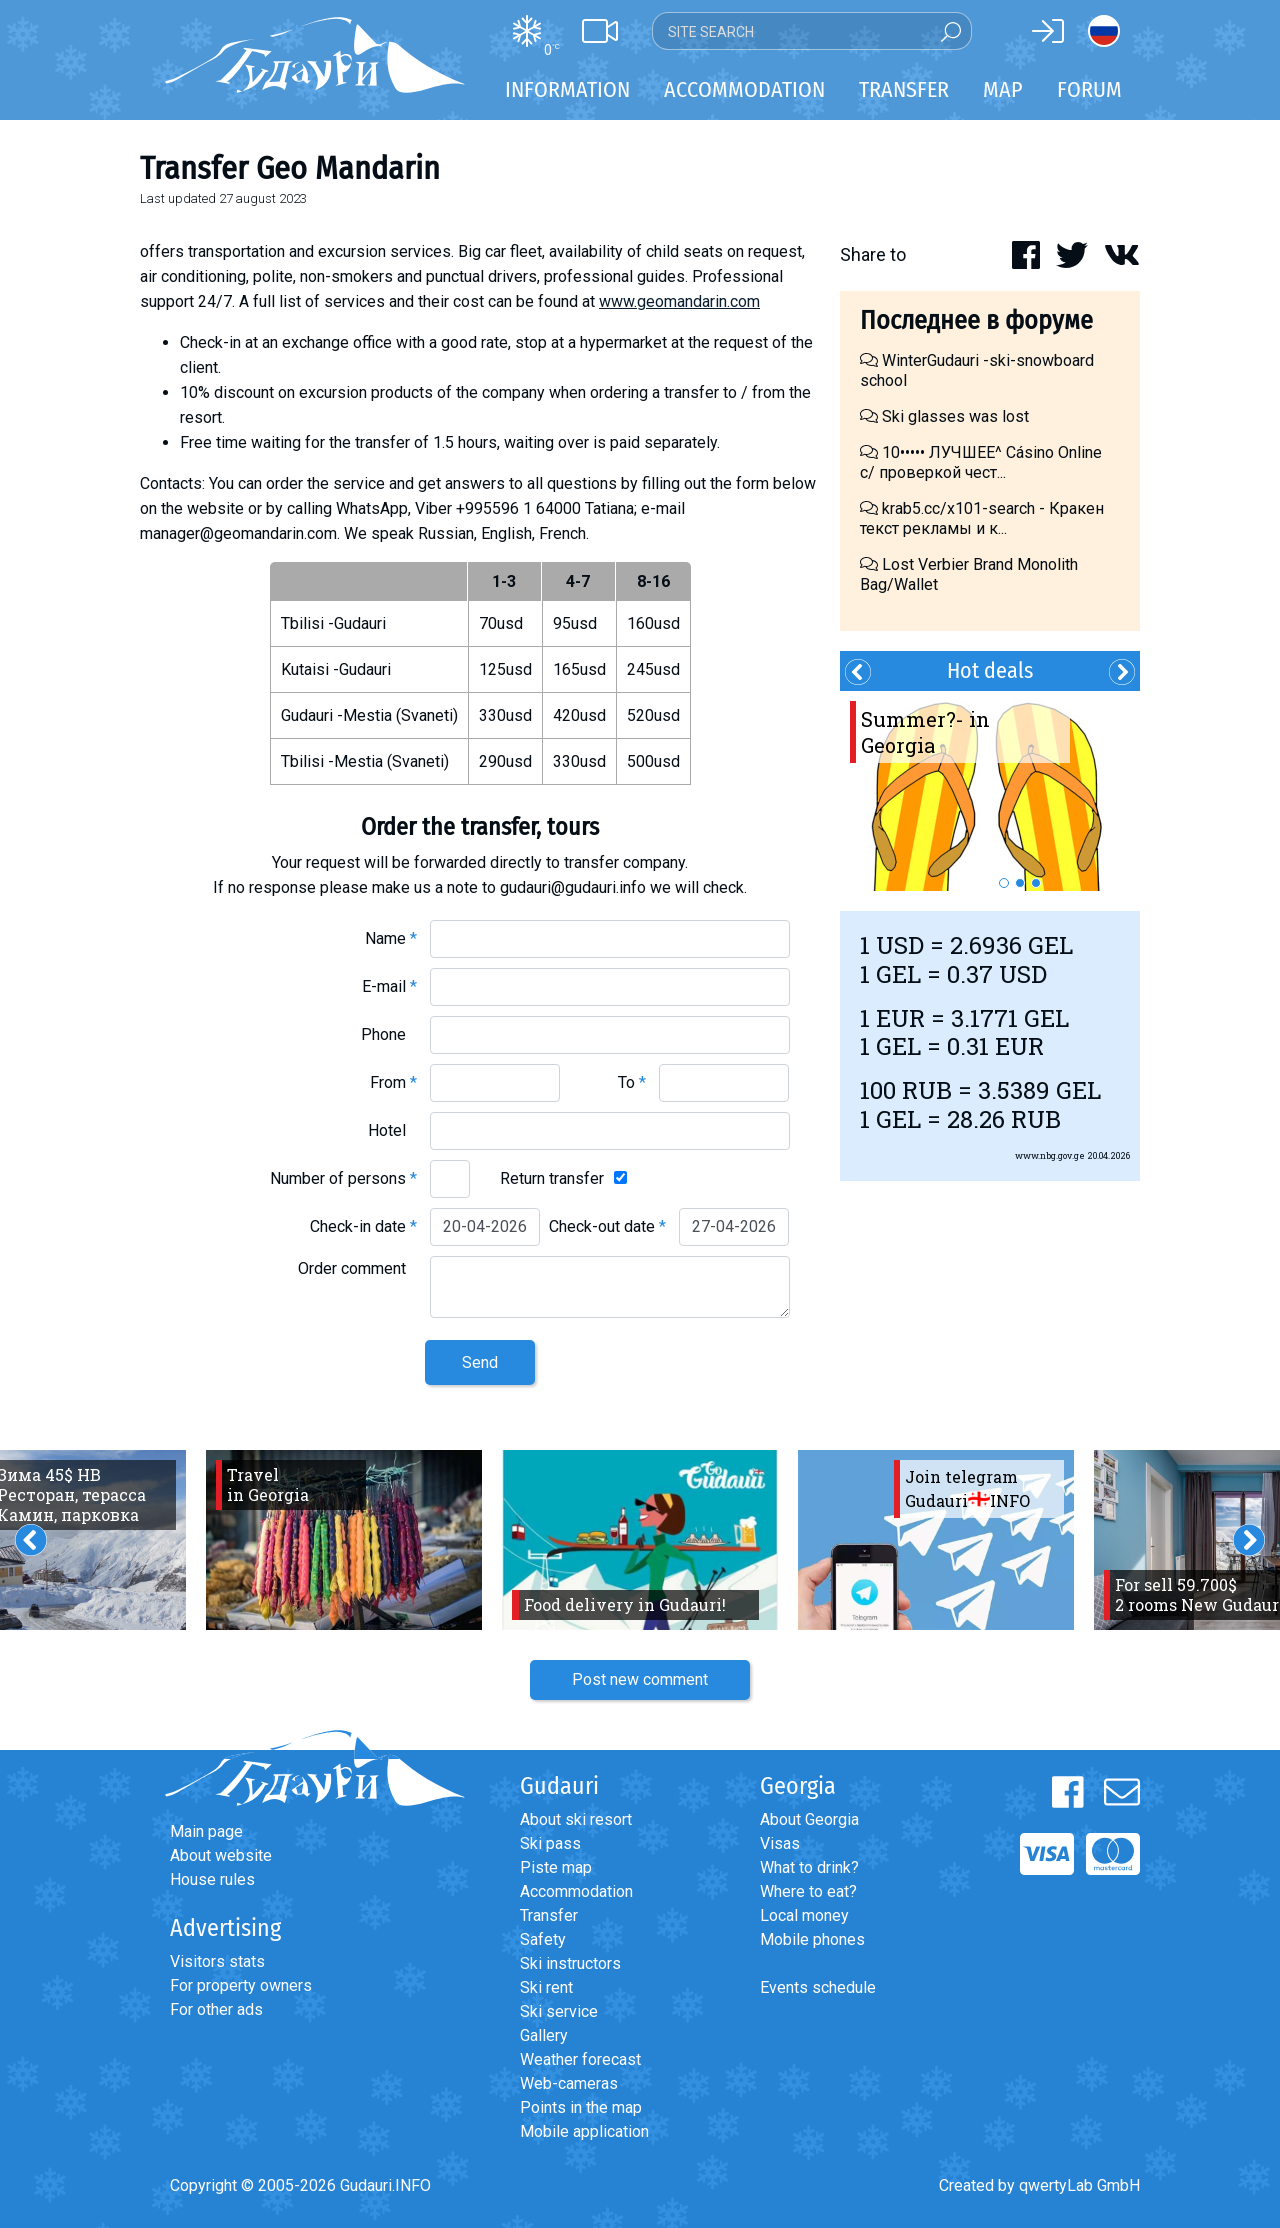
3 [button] (1036, 883)
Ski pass (550, 1843)
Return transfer (552, 1178)
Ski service (559, 2011)
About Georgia (809, 1819)
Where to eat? (808, 1891)
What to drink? (809, 1867)
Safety (543, 1939)
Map (1003, 89)
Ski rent (546, 1987)
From (393, 1082)
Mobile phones (812, 1939)
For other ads (216, 2009)
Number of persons (343, 1178)
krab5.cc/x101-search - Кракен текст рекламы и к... (982, 518)
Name (391, 938)
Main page (206, 1831)
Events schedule (818, 1987)
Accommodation (576, 1891)
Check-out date (607, 1226)
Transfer (549, 1915)
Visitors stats (217, 1961)
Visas (780, 1843)
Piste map (556, 1867)
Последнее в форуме (976, 320)
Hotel (392, 1130)
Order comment (357, 1268)
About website (221, 1855)
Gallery (544, 2035)
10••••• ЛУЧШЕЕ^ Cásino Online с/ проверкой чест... (981, 462)
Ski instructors (570, 1963)
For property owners (241, 1985)
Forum (1089, 89)
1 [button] (1004, 883)
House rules (212, 1879)
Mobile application (584, 2131)
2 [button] (1020, 883)
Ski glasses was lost (944, 416)
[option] (990, 791)
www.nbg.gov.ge (1050, 1155)
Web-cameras (569, 2083)
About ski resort (576, 1819)
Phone (389, 1034)
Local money (804, 1915)
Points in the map (581, 2107)
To (632, 1082)
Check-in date (363, 1226)
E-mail (389, 986)
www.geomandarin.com (679, 301)
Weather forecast (580, 2059)
